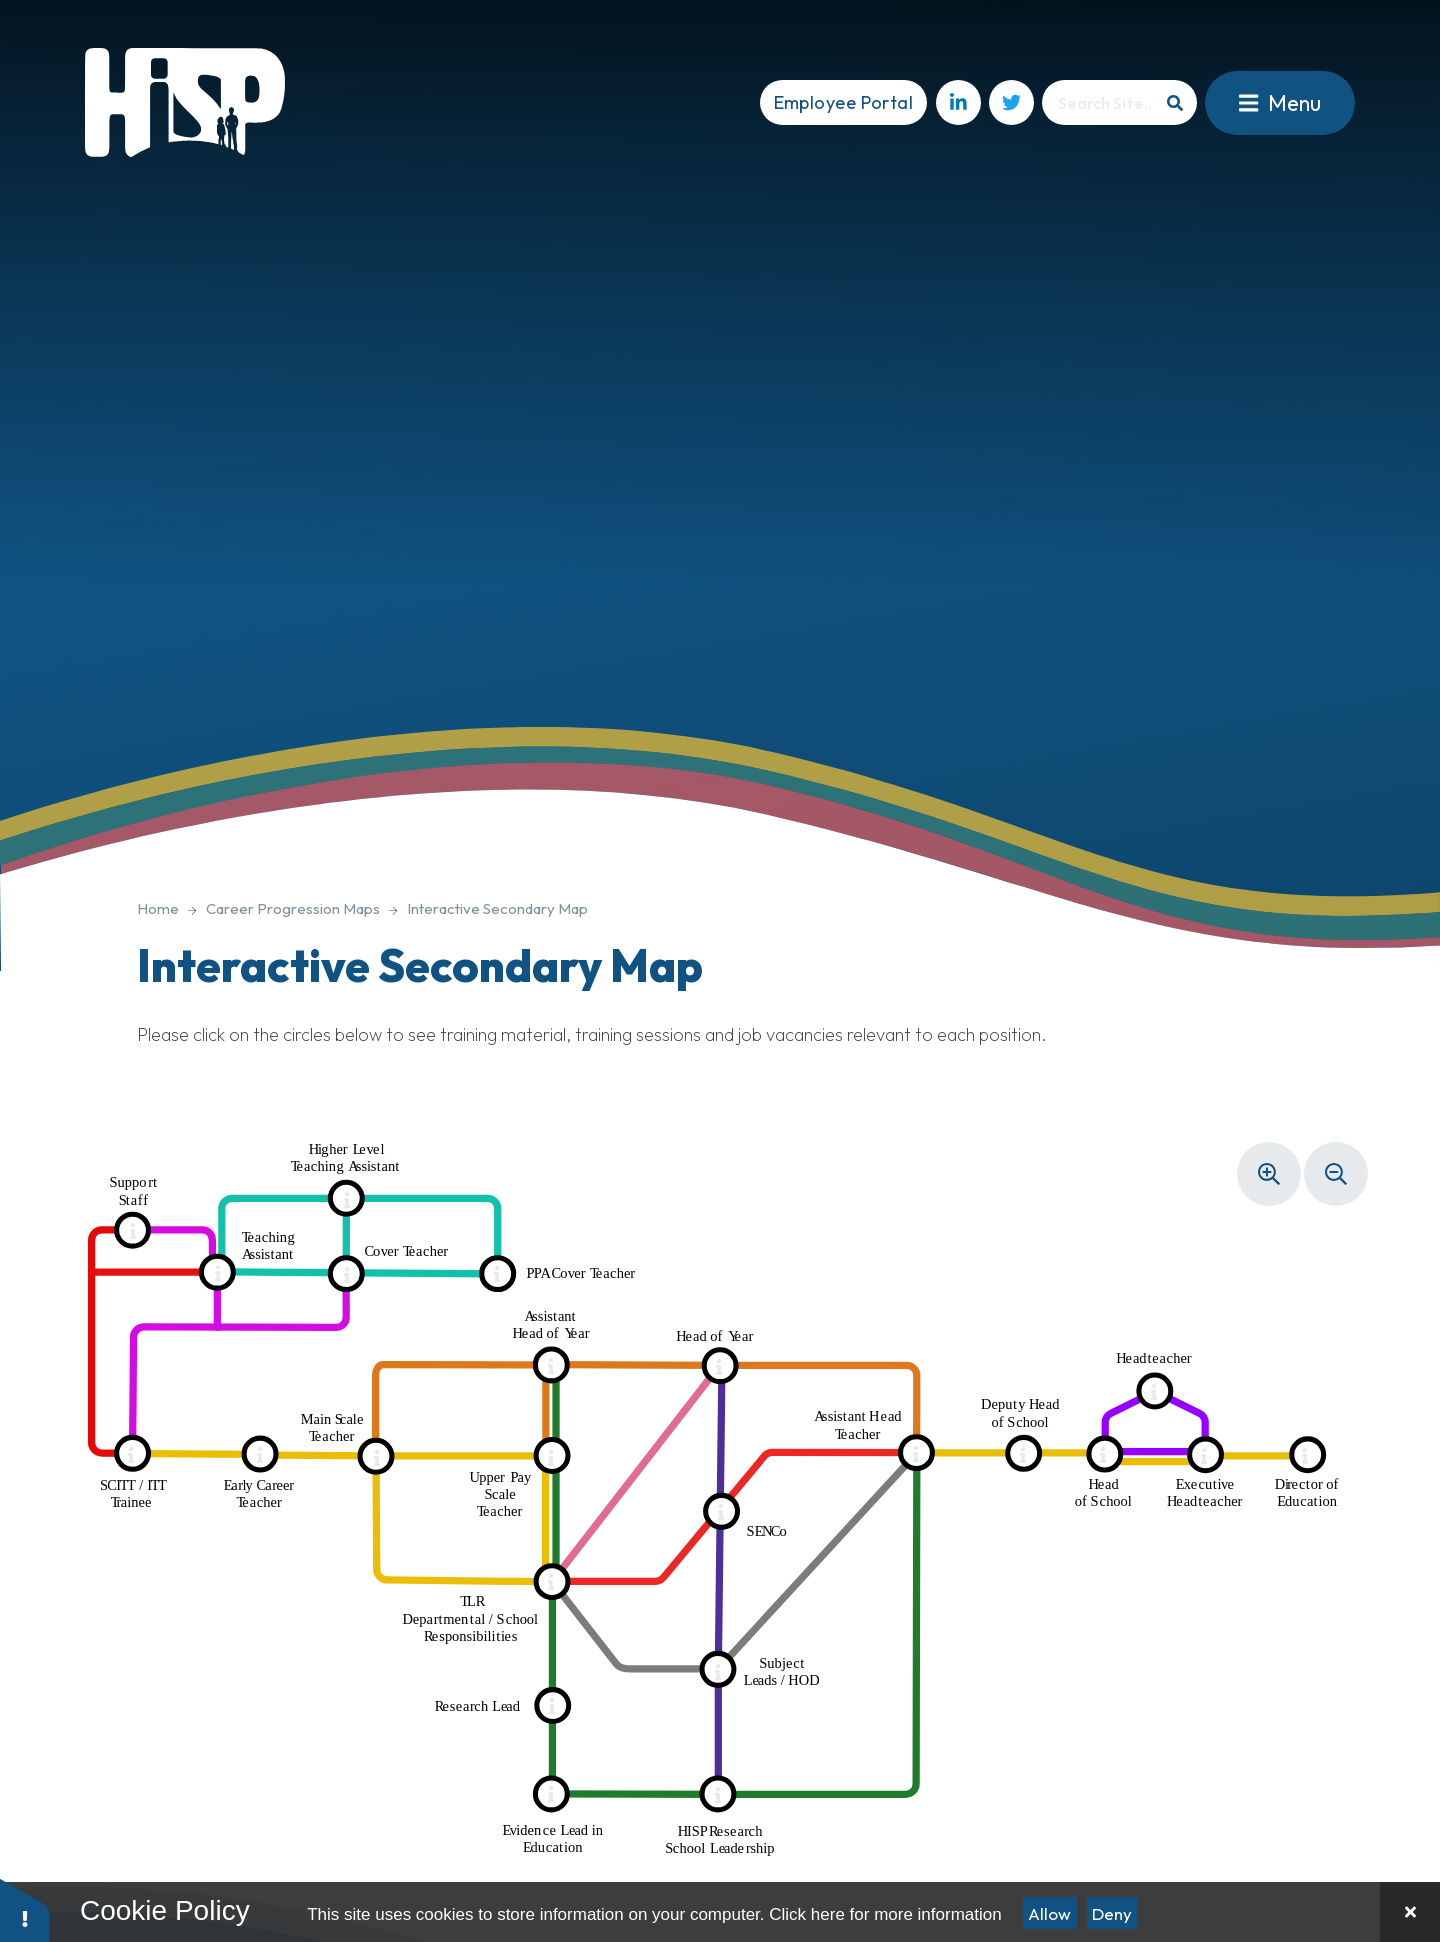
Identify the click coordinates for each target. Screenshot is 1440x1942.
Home (158, 908)
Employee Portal (844, 102)
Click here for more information (885, 1914)
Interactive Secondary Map (497, 908)
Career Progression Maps (293, 908)
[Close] (1410, 1912)
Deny (1112, 1913)
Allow (1049, 1913)
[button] (25, 1909)
